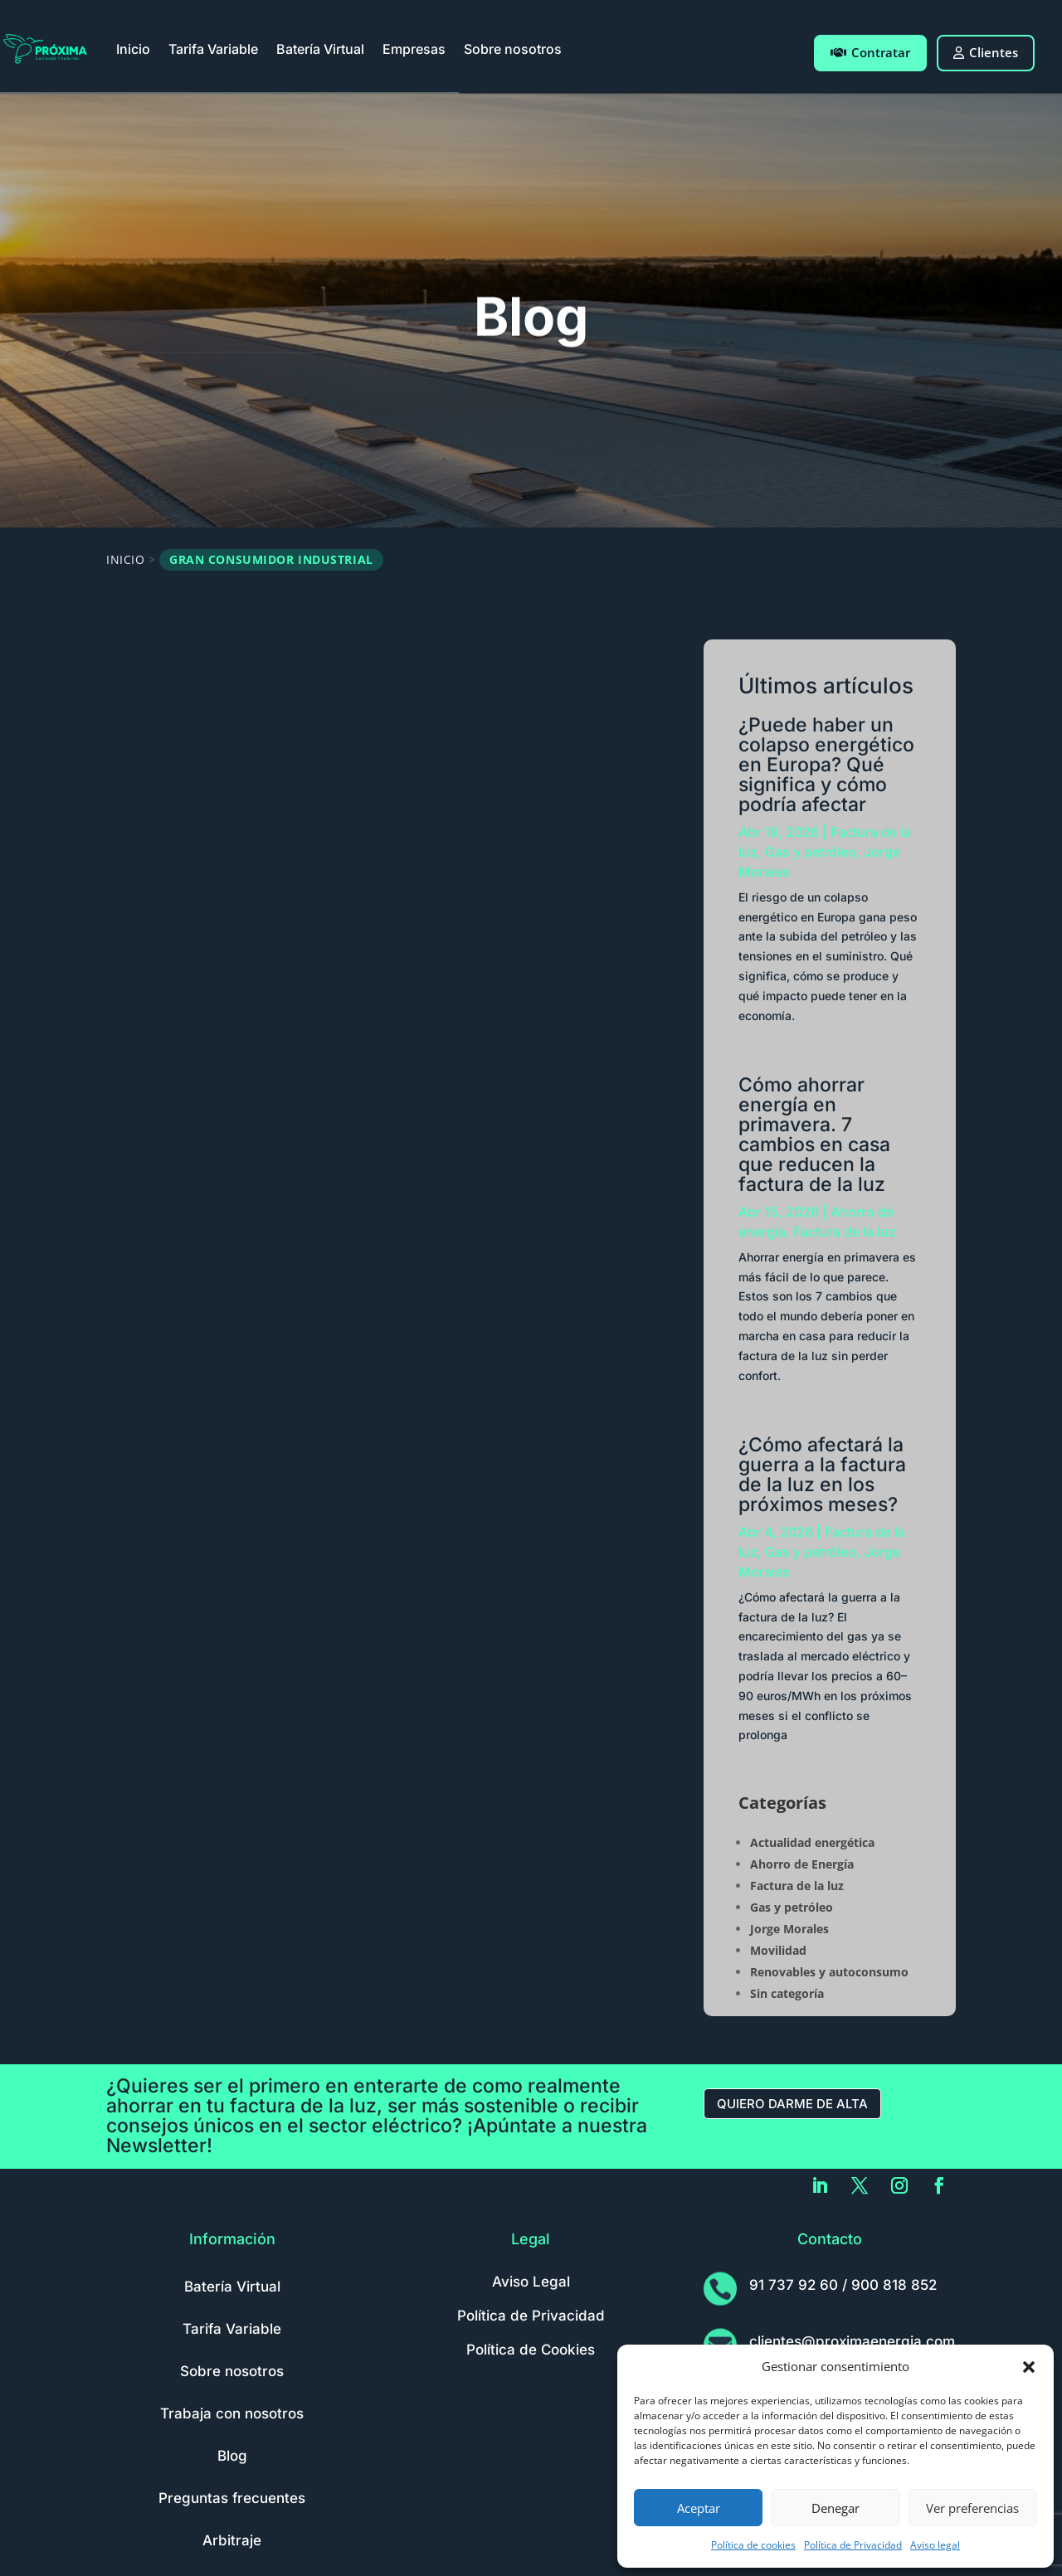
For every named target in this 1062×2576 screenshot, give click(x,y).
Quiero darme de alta (792, 2104)
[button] (1029, 2367)
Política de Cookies (530, 2349)
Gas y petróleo (810, 851)
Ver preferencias (972, 2508)
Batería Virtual (320, 49)
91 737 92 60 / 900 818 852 (843, 2285)
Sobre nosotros (513, 49)
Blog (232, 2455)
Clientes (985, 52)
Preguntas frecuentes (231, 2498)
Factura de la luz (844, 1231)
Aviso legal (935, 2545)
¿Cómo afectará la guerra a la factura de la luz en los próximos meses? (822, 1474)
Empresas (414, 49)
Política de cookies (753, 2545)
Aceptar (698, 2508)
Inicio (133, 49)
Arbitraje (231, 2540)
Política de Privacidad (853, 2545)
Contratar (870, 52)
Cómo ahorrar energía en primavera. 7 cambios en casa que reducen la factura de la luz (814, 1134)
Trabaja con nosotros (232, 2413)
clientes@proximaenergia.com (852, 2341)
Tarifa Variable (213, 49)
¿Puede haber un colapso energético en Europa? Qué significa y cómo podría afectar (826, 764)
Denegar (835, 2508)
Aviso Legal (531, 2281)
